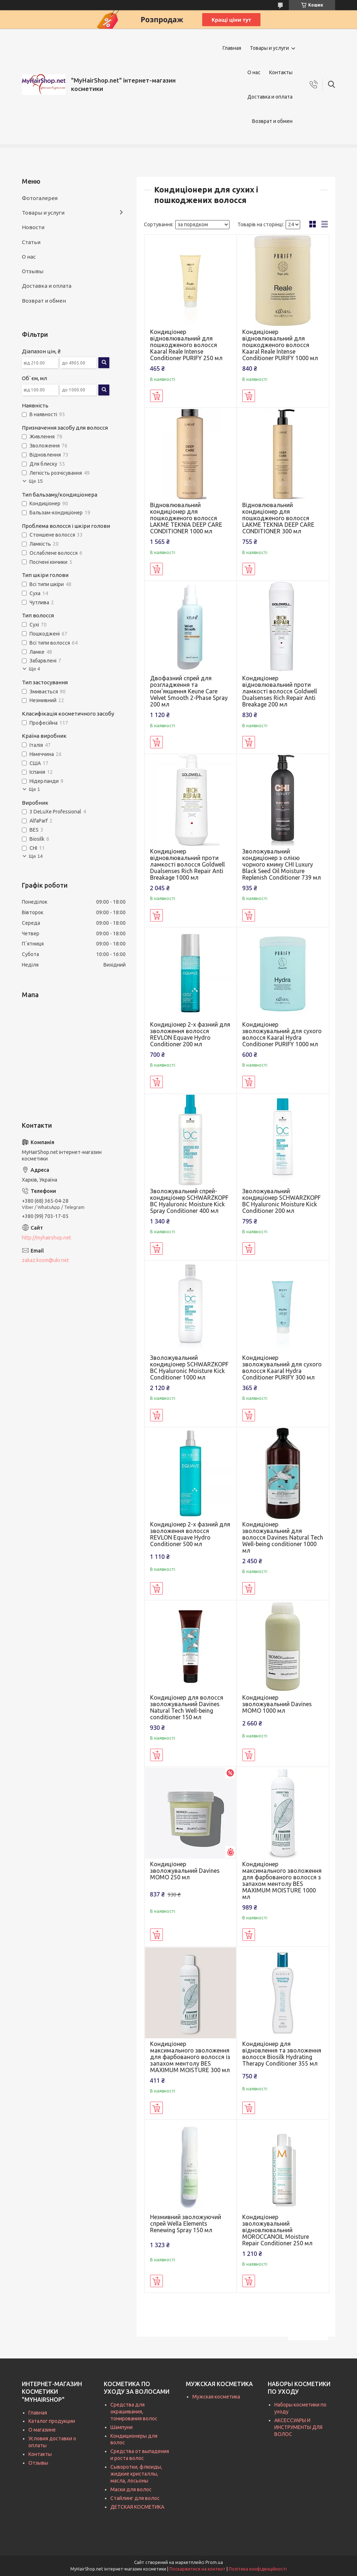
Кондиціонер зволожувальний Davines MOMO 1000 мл (277, 1704)
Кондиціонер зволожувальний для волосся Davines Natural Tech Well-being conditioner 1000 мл (282, 1537)
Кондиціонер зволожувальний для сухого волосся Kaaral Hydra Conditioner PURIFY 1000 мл (282, 1034)
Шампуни (121, 2427)
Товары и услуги (269, 48)
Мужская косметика (216, 2397)
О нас (253, 72)
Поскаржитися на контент (197, 2569)
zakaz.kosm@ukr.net (45, 1260)
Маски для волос (131, 2489)
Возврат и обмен (272, 121)
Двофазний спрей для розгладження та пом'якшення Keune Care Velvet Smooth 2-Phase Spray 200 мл (189, 691)
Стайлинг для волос (135, 2498)
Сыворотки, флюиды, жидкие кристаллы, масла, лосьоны (136, 2474)
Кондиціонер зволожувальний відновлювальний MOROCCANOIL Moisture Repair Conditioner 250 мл (277, 2230)
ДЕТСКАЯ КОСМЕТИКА (137, 2507)
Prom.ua (214, 2562)
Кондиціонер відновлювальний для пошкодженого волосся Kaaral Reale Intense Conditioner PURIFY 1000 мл (280, 345)
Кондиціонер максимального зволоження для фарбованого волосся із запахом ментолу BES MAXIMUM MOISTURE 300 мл (190, 2057)
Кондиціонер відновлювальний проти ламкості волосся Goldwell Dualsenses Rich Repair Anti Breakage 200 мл (279, 691)
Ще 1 (34, 789)
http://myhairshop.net (46, 1238)
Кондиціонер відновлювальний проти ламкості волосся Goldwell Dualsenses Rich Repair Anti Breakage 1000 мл (187, 864)
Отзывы (32, 271)
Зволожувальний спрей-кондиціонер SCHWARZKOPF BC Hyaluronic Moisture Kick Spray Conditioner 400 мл (189, 1201)
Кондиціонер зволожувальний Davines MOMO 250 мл (185, 1870)
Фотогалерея (40, 198)
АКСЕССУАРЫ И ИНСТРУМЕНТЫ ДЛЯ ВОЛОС (298, 2427)
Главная (232, 48)
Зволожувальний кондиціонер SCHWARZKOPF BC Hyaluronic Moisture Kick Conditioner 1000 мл (189, 1367)
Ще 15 (36, 481)
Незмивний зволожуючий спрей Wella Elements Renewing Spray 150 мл (185, 2223)
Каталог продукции (51, 2421)
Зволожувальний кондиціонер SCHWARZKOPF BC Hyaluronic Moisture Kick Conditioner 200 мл (281, 1201)
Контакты (281, 72)
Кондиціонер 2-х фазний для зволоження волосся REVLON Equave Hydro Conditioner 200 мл (190, 1034)
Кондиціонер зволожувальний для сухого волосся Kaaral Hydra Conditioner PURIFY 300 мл (282, 1367)
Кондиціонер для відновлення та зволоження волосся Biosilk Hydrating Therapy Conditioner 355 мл (281, 2054)
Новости (33, 227)
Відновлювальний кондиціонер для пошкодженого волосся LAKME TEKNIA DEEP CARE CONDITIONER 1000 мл (186, 518)
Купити (156, 396)
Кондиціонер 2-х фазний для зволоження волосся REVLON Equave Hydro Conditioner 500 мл (190, 1534)
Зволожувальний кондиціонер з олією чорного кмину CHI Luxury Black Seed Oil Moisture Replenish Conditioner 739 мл (281, 864)
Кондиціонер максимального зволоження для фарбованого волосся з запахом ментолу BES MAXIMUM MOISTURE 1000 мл (282, 1880)
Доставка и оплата (270, 97)
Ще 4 (34, 669)
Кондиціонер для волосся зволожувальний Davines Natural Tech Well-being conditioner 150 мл (186, 1707)
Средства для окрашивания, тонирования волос (133, 2411)
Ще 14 (36, 856)
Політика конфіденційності (258, 2569)
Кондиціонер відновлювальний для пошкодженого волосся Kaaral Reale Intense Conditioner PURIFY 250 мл (186, 345)
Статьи (31, 242)
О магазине (42, 2430)
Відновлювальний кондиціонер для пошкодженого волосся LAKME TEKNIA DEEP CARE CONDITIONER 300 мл (278, 518)
